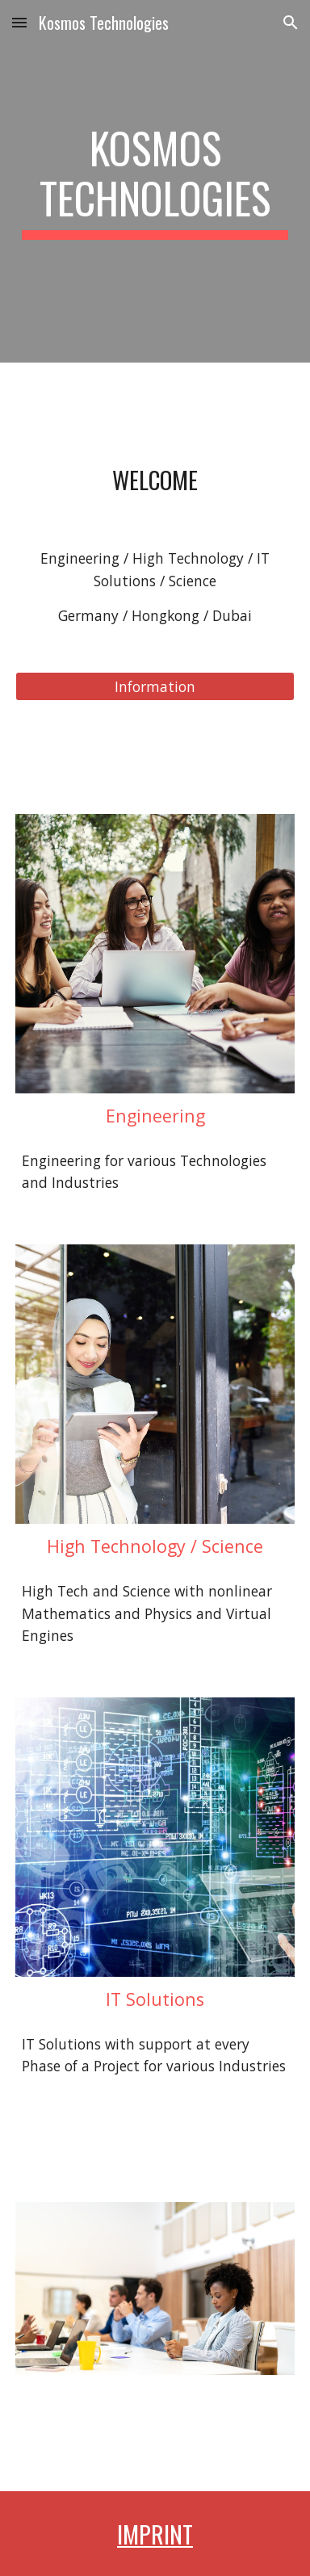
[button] (19, 22)
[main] (155, 181)
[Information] (155, 687)
